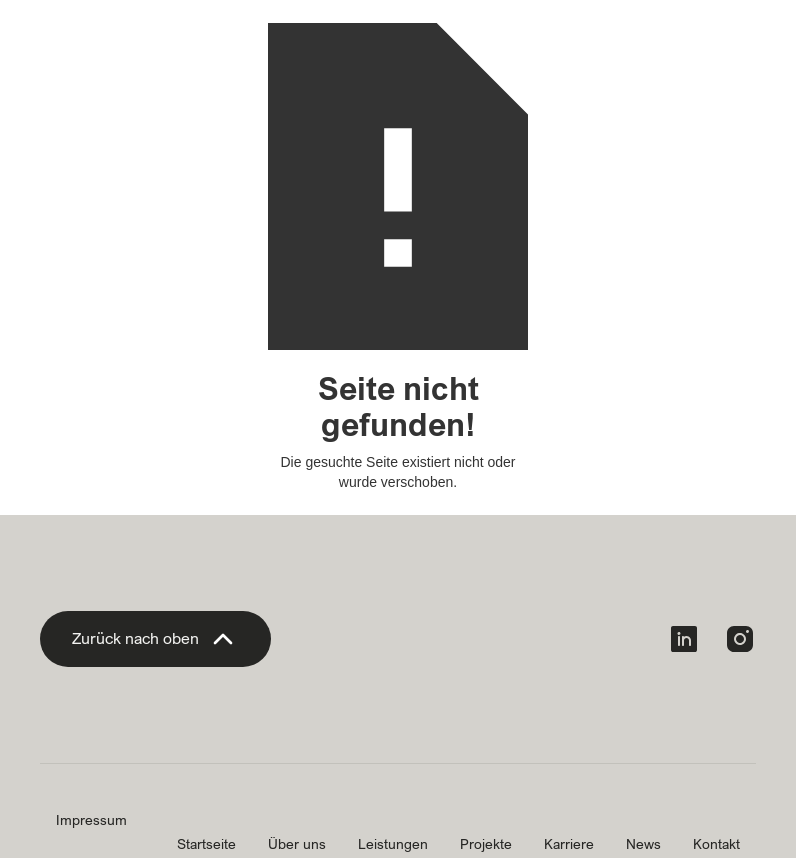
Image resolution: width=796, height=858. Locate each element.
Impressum (91, 820)
